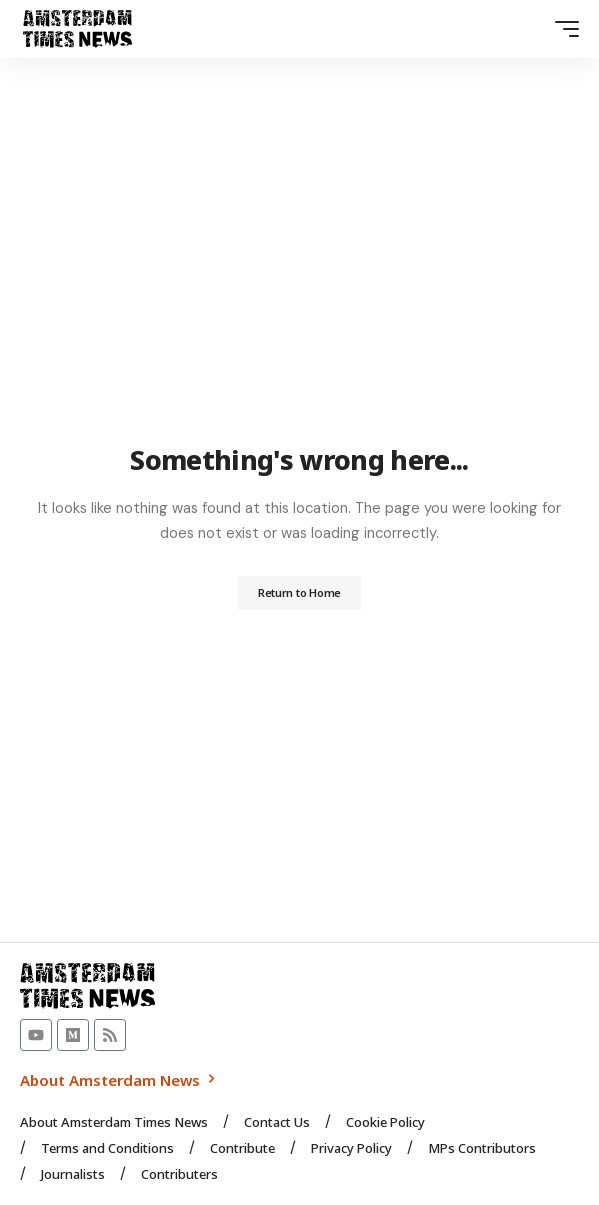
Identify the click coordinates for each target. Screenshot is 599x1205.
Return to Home (299, 592)
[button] (562, 29)
